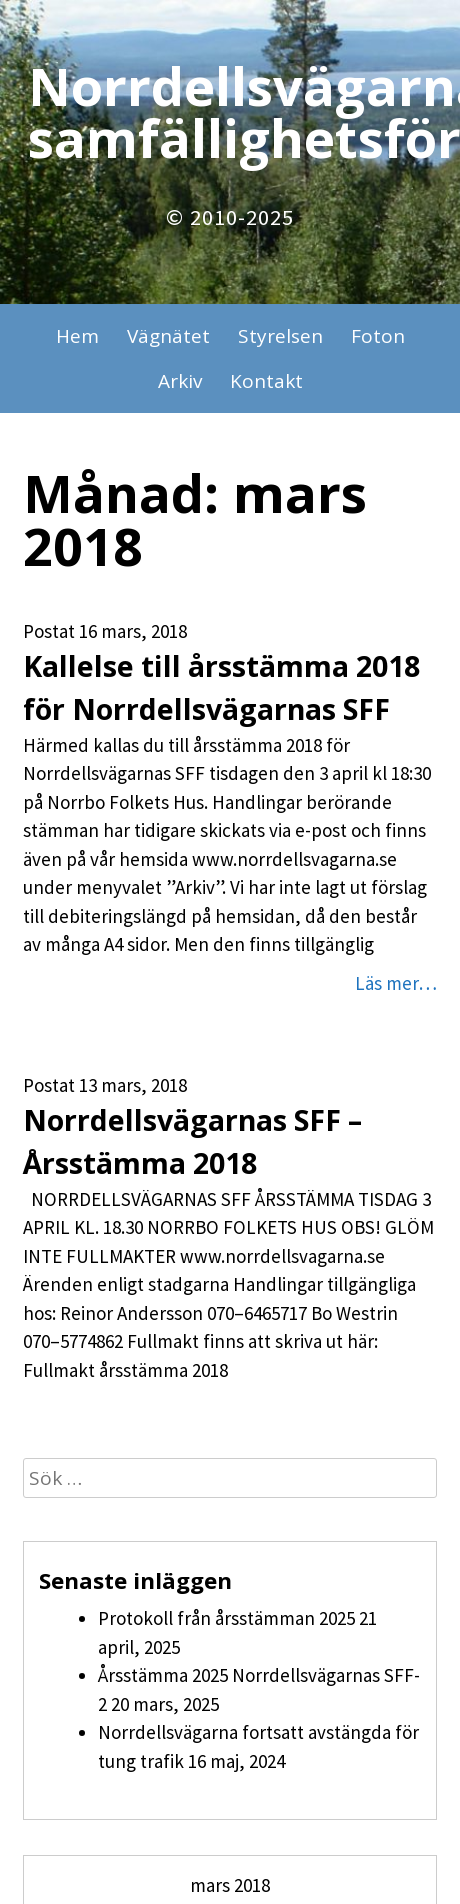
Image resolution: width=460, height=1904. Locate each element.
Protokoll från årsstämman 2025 (226, 1618)
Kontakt (266, 381)
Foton (378, 336)
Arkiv (180, 381)
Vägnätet (168, 336)
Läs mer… (396, 983)
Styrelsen (280, 336)
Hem (77, 336)
